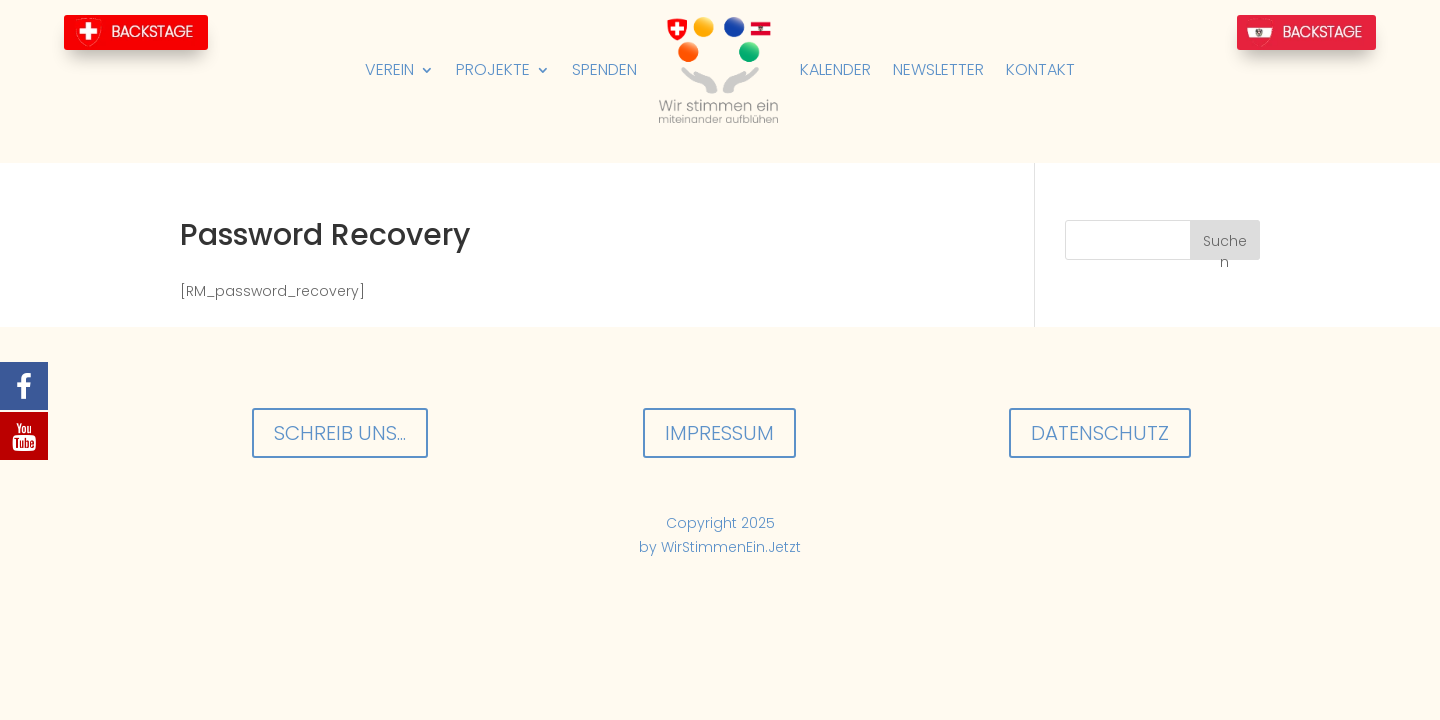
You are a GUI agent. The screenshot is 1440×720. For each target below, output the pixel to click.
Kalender (835, 69)
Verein (389, 69)
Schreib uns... (340, 433)
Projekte (493, 69)
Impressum (719, 433)
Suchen (1225, 245)
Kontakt (1040, 69)
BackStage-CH (136, 32)
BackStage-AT (1306, 32)
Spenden (604, 69)
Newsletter (938, 69)
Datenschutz (1100, 433)
